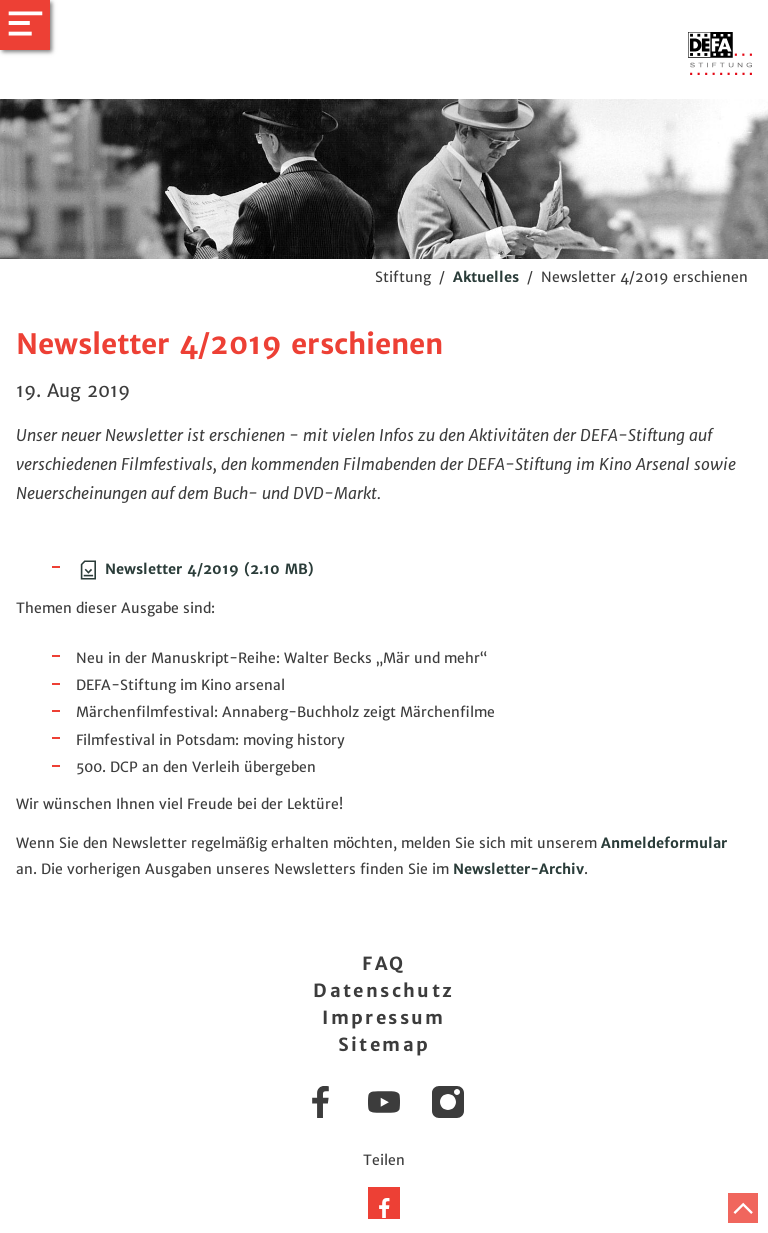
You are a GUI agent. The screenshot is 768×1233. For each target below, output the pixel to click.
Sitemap (384, 1044)
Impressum (384, 1017)
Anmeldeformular (664, 843)
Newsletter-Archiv (518, 869)
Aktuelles (486, 277)
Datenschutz (383, 990)
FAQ (383, 963)
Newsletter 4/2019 (195, 569)
